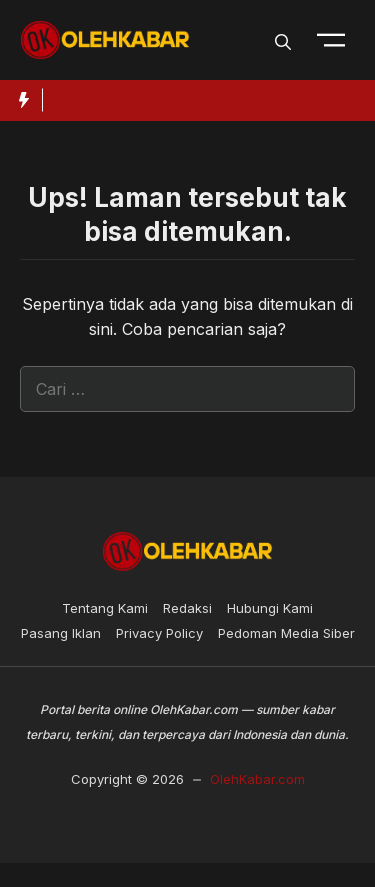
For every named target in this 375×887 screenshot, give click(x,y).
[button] (283, 40)
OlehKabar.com (257, 779)
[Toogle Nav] (331, 40)
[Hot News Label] (21, 100)
